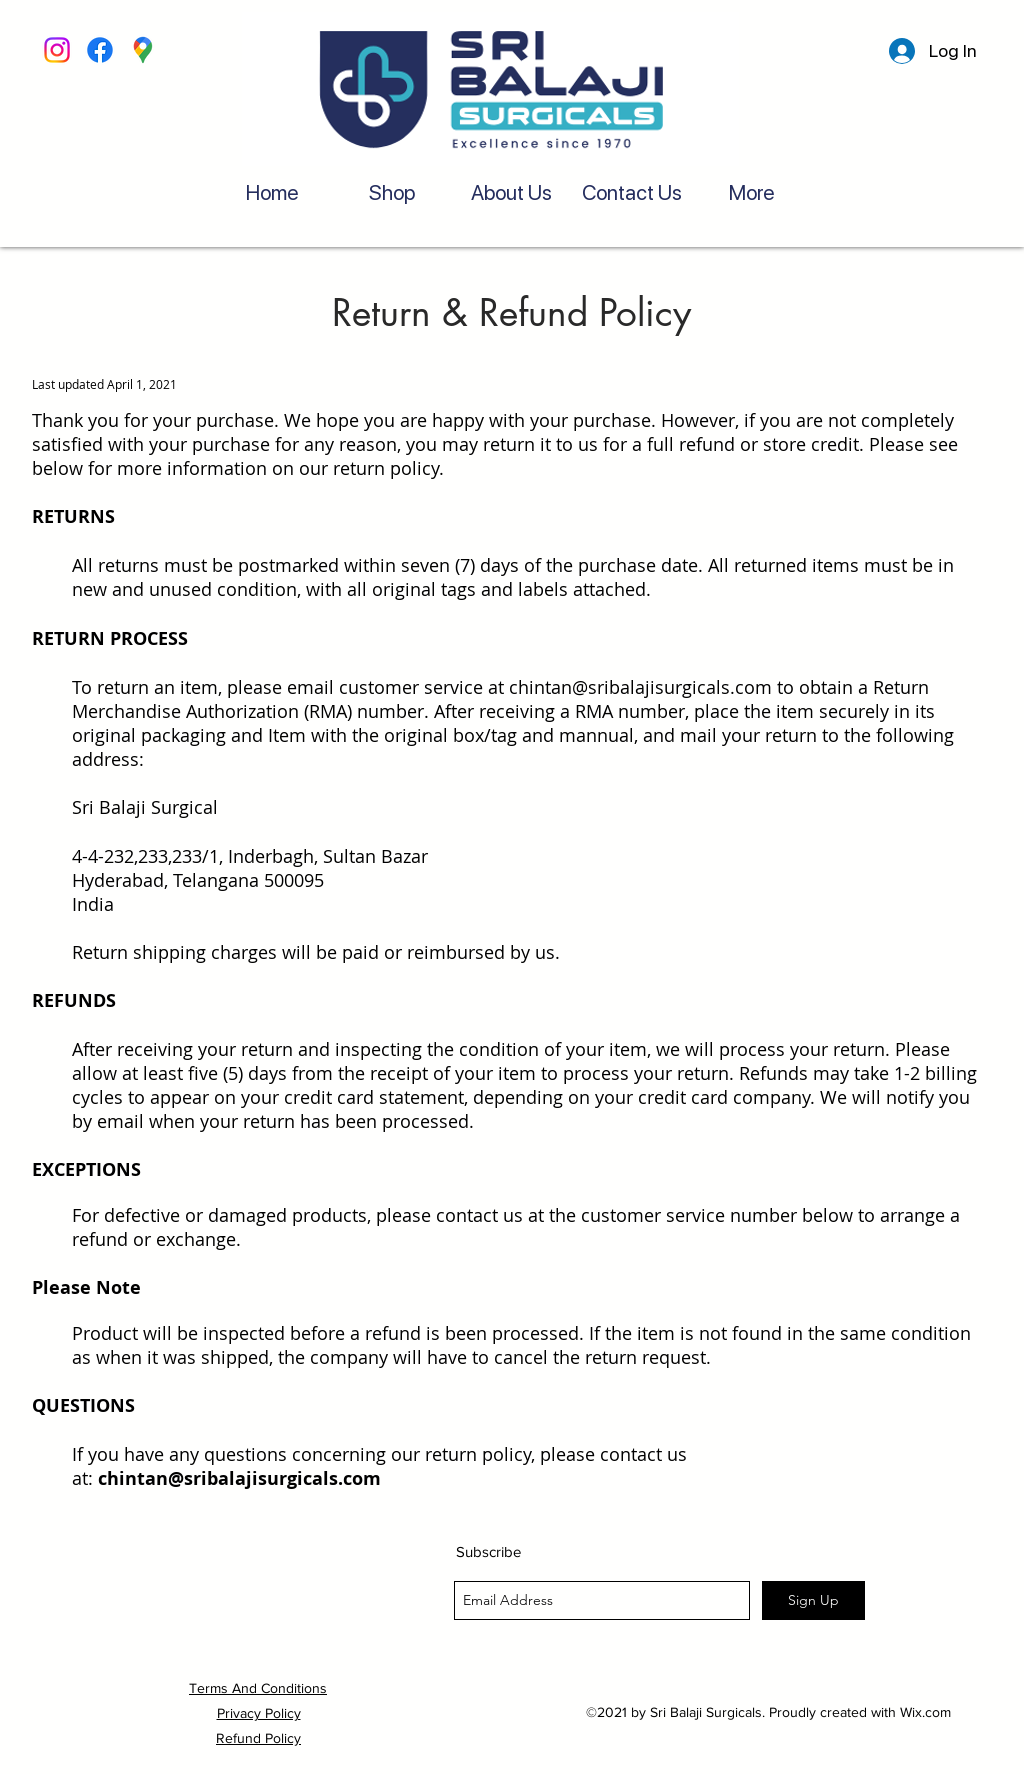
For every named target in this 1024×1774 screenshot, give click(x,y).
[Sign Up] (813, 1600)
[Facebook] (100, 50)
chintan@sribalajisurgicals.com (640, 687)
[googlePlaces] (143, 50)
